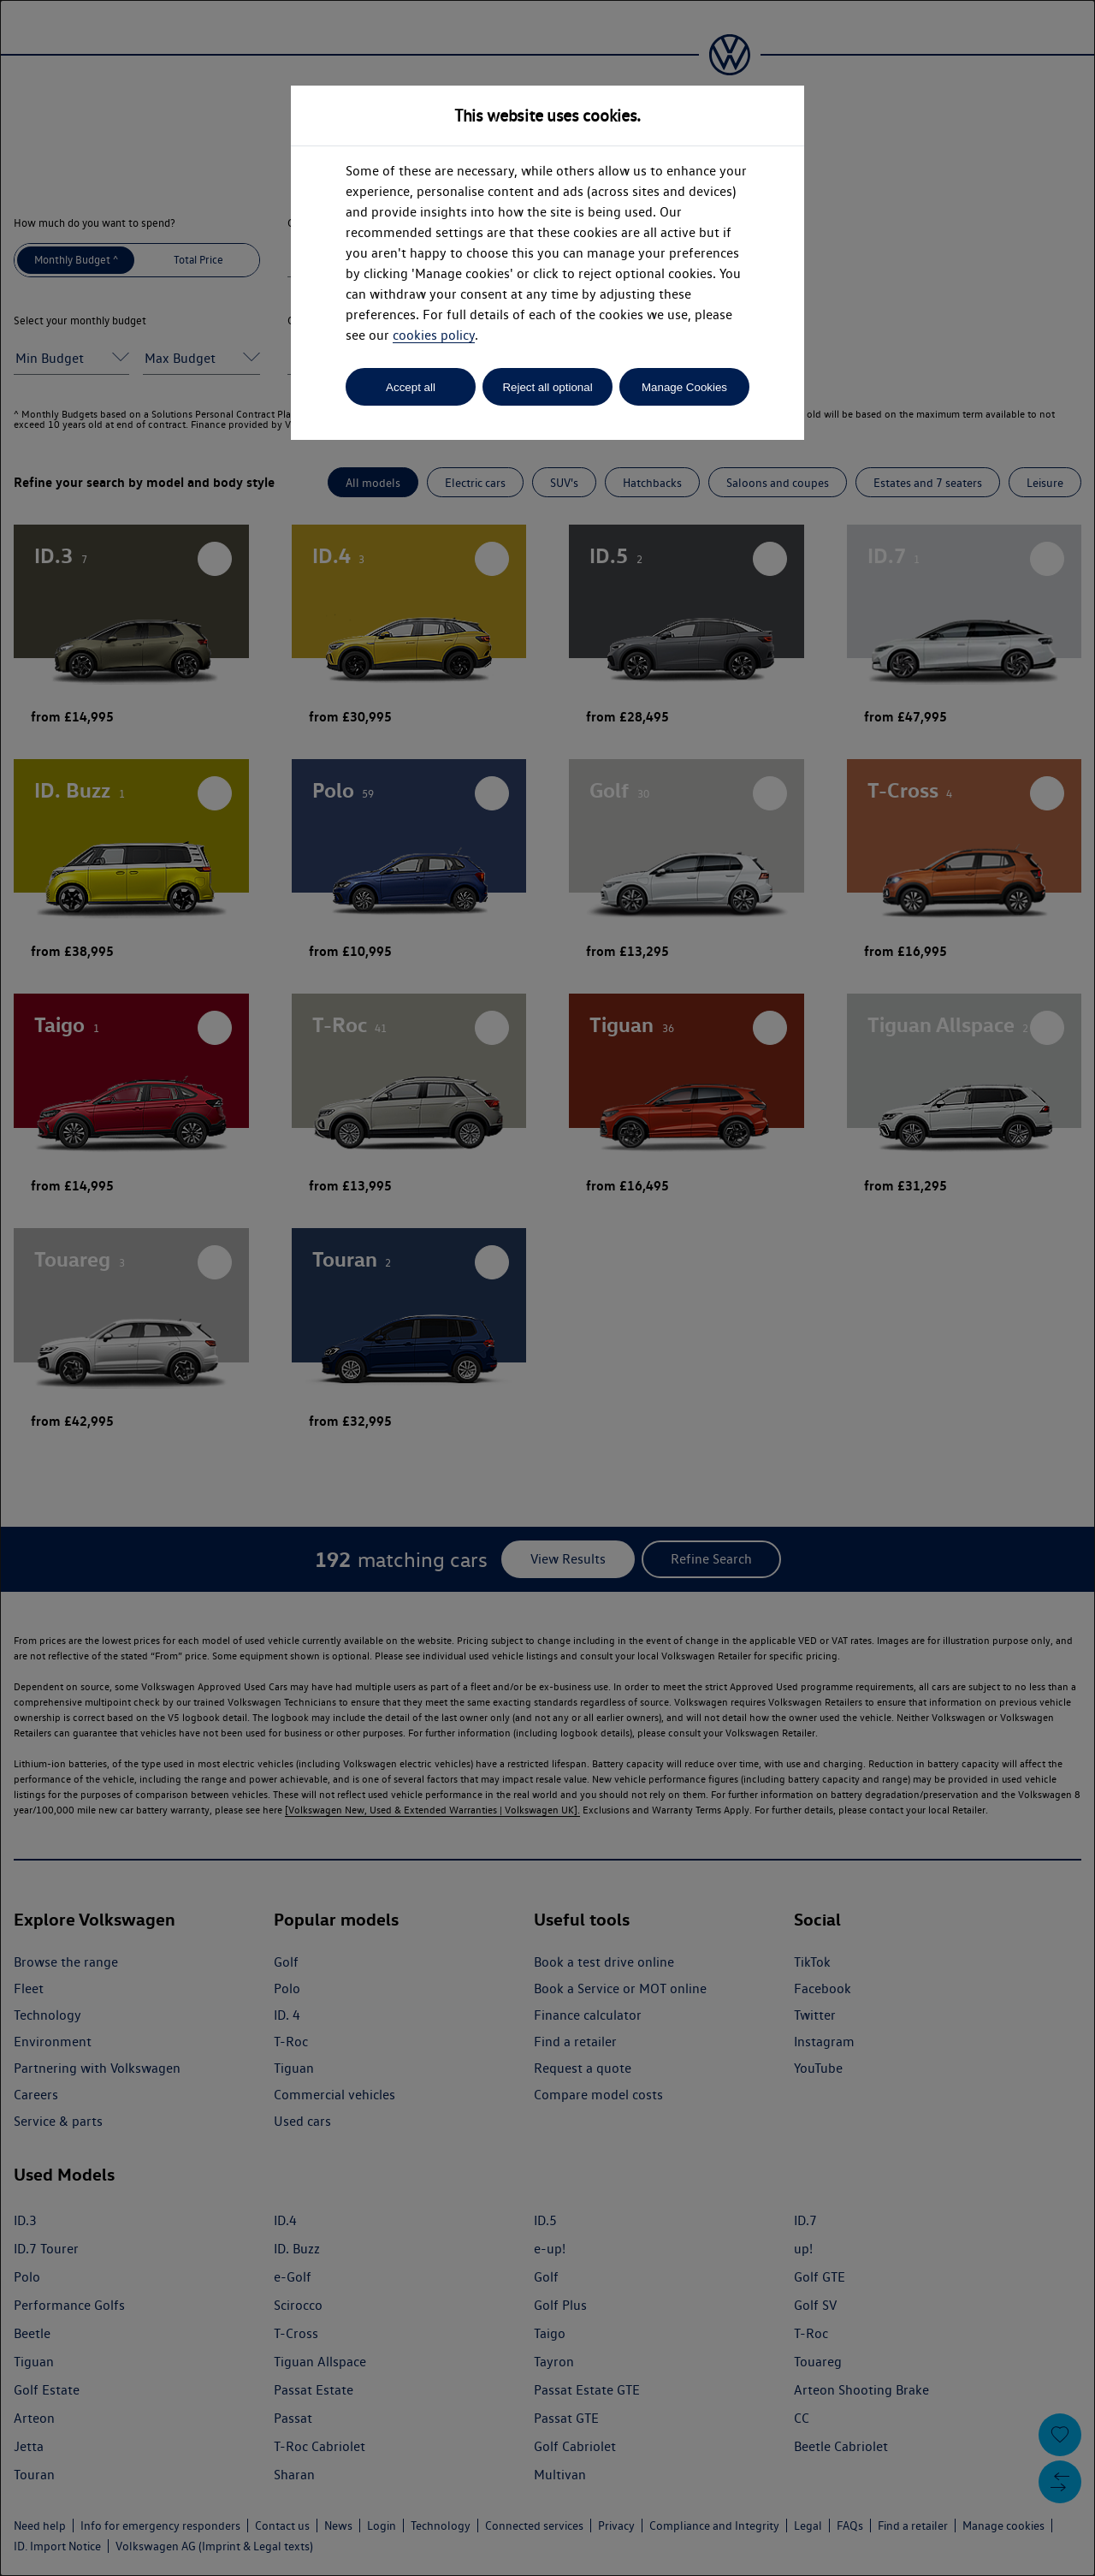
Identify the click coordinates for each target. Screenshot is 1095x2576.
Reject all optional (547, 387)
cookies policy (434, 335)
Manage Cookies (684, 387)
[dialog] (547, 1288)
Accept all (410, 387)
